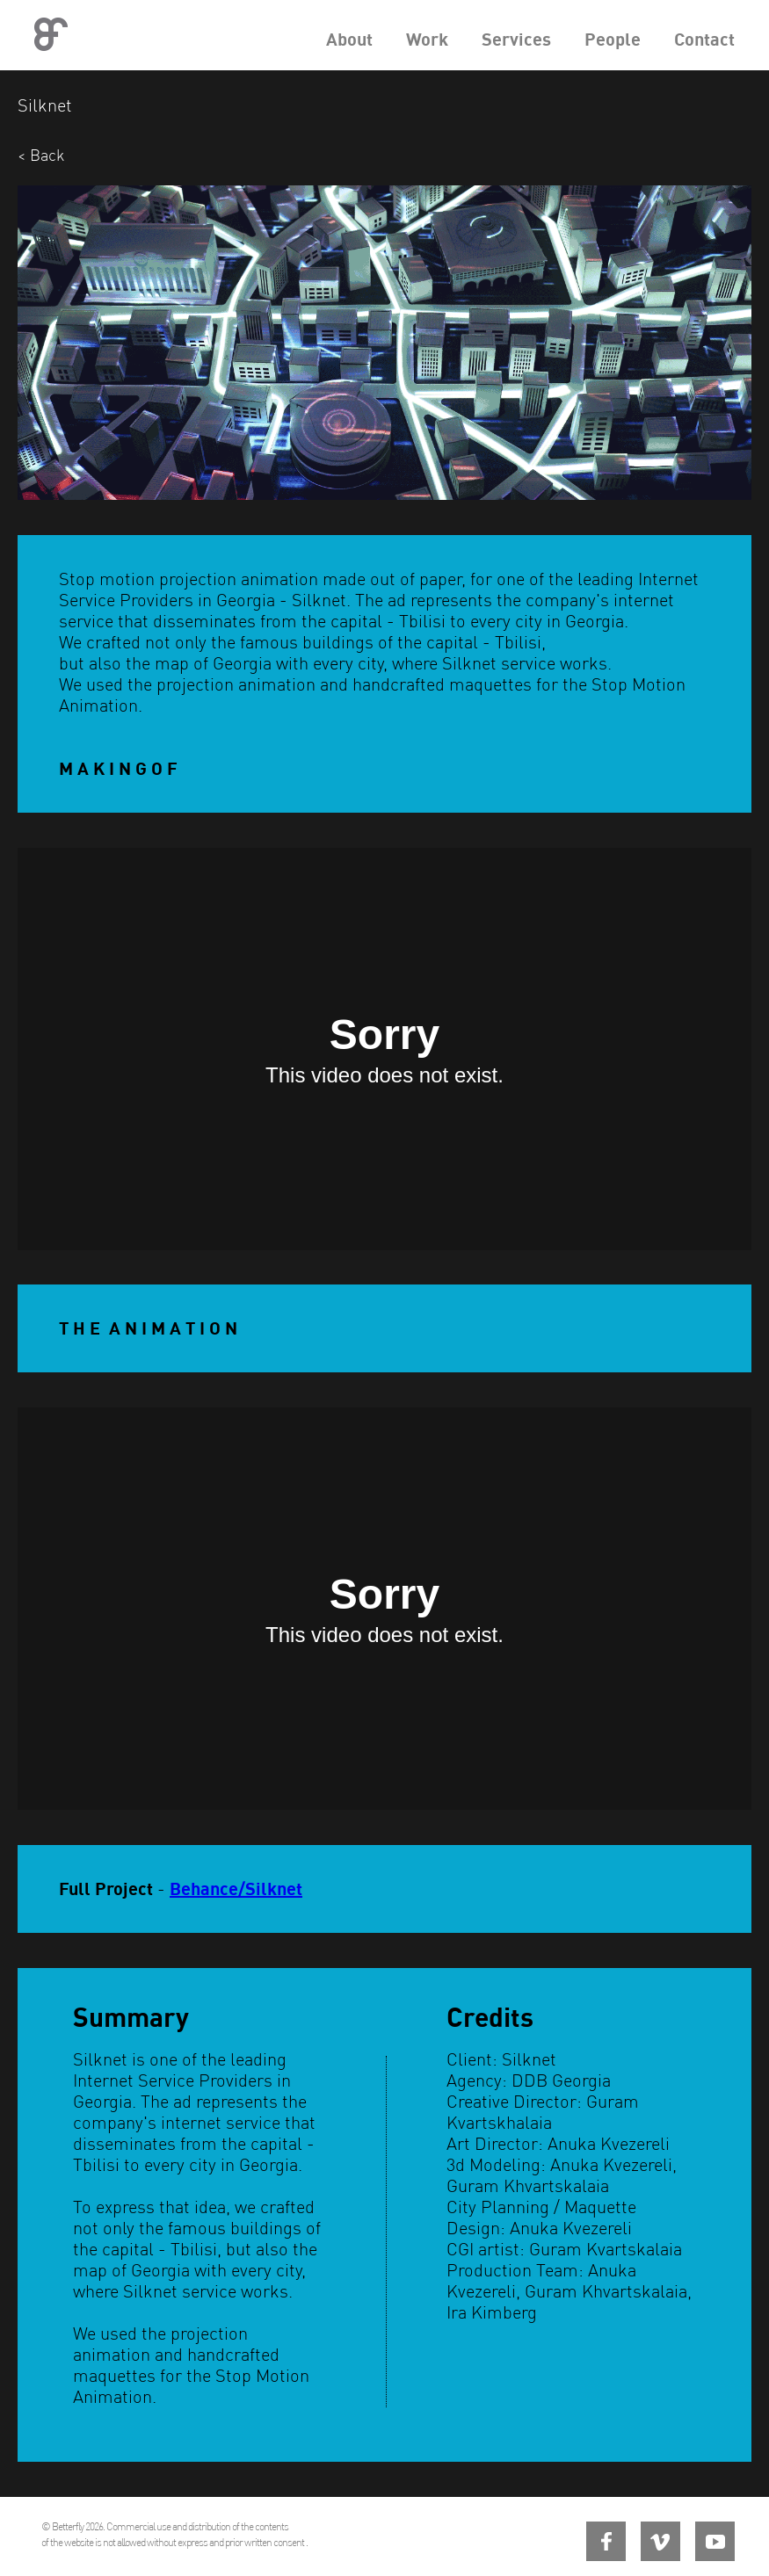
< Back (41, 155)
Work (427, 39)
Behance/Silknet (236, 1888)
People (612, 39)
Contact (704, 39)
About (349, 39)
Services (516, 39)
